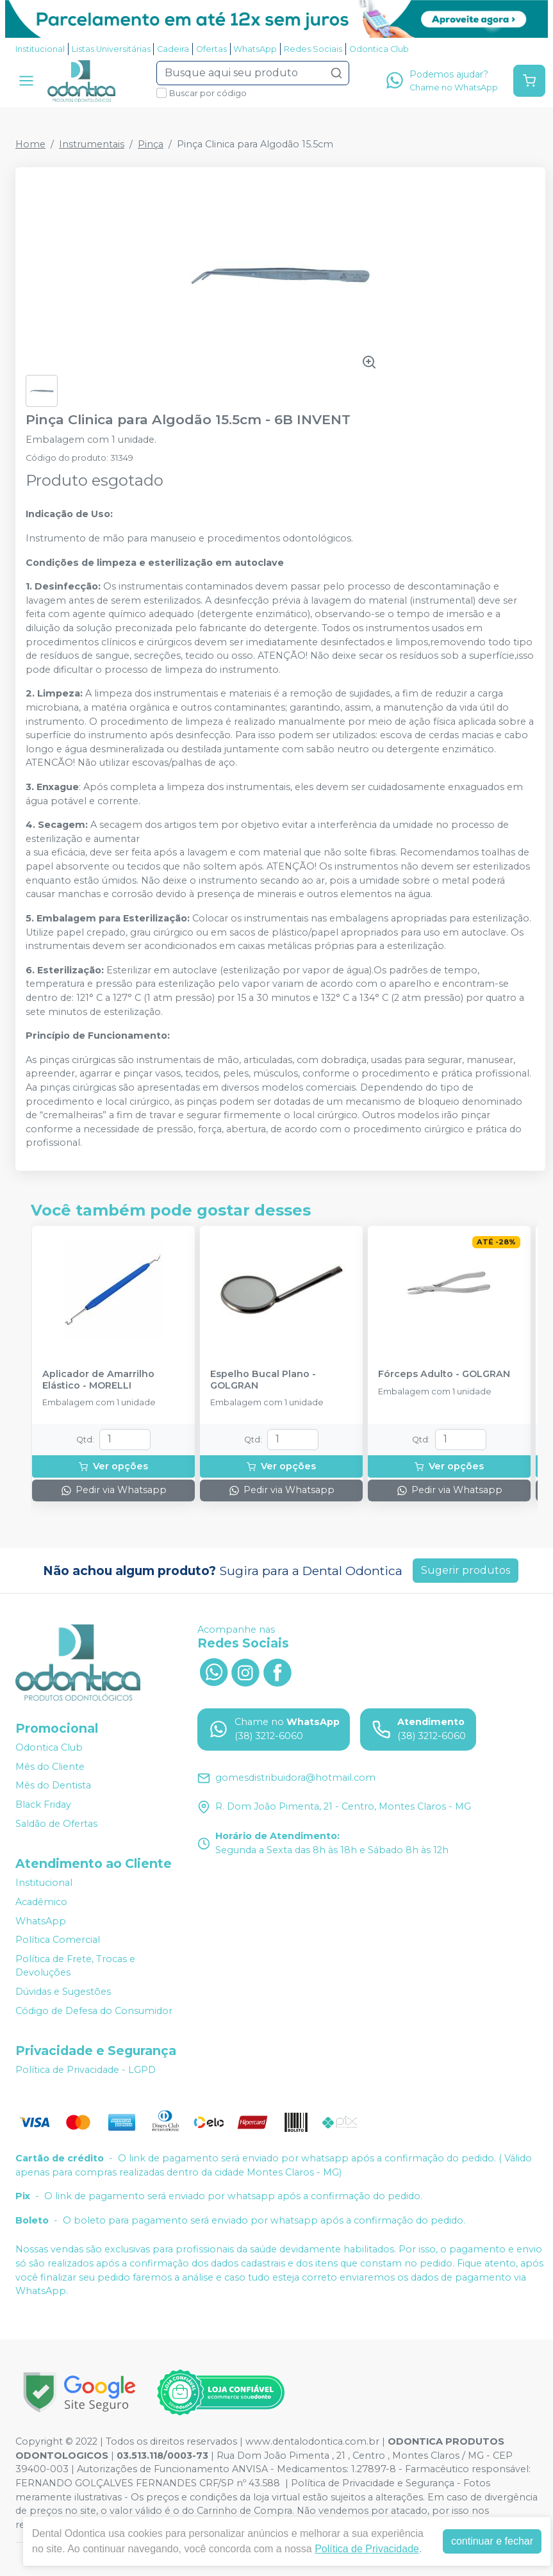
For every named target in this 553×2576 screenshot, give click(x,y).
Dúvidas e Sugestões (63, 1991)
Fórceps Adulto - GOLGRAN (444, 1374)
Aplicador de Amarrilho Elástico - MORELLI (98, 1380)
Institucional (40, 49)
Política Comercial (57, 1939)
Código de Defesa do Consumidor (93, 2011)
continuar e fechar (492, 2541)
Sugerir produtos (465, 1570)
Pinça (150, 144)
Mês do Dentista (53, 1786)
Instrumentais (91, 144)
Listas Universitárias (111, 49)
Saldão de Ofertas (56, 1823)
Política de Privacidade (367, 2548)
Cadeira (173, 49)
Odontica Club (379, 49)
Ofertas (211, 49)
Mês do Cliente (50, 1766)
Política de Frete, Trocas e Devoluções (75, 1966)
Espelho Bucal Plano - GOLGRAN (263, 1380)
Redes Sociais (313, 49)
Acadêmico (41, 1902)
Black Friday (43, 1804)
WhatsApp (255, 49)
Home (30, 144)
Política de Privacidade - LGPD (85, 2070)
